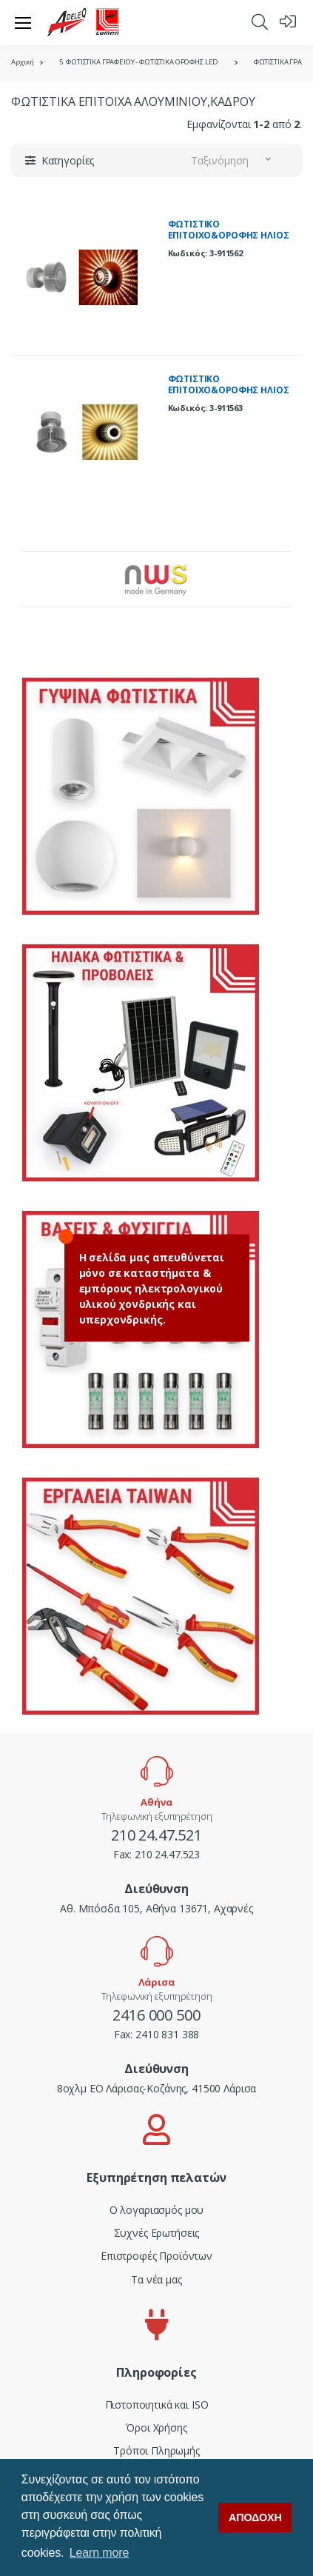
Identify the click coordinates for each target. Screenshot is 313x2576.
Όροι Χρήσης (156, 2427)
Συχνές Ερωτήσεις (157, 2233)
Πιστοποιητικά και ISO (157, 2405)
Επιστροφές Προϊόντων (156, 2256)
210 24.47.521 (156, 1835)
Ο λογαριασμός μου (157, 2210)
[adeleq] (84, 22)
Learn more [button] (99, 2552)
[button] (260, 21)
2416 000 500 (156, 2015)
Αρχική (22, 62)
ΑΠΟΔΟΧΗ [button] (255, 2517)
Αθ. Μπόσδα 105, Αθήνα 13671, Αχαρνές (156, 1908)
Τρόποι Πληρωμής (156, 2450)
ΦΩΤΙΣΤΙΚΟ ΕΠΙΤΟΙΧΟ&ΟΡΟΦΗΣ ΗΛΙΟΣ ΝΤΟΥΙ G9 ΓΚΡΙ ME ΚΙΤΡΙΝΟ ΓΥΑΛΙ (228, 396)
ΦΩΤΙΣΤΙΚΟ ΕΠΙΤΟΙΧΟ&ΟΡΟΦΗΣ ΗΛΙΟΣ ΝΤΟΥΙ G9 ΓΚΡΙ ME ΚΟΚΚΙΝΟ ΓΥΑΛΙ (230, 241)
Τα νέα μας (156, 2279)
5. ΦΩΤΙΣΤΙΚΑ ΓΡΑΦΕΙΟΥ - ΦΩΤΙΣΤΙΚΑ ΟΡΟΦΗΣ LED (139, 62)
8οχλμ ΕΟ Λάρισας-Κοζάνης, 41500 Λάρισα (157, 2088)
